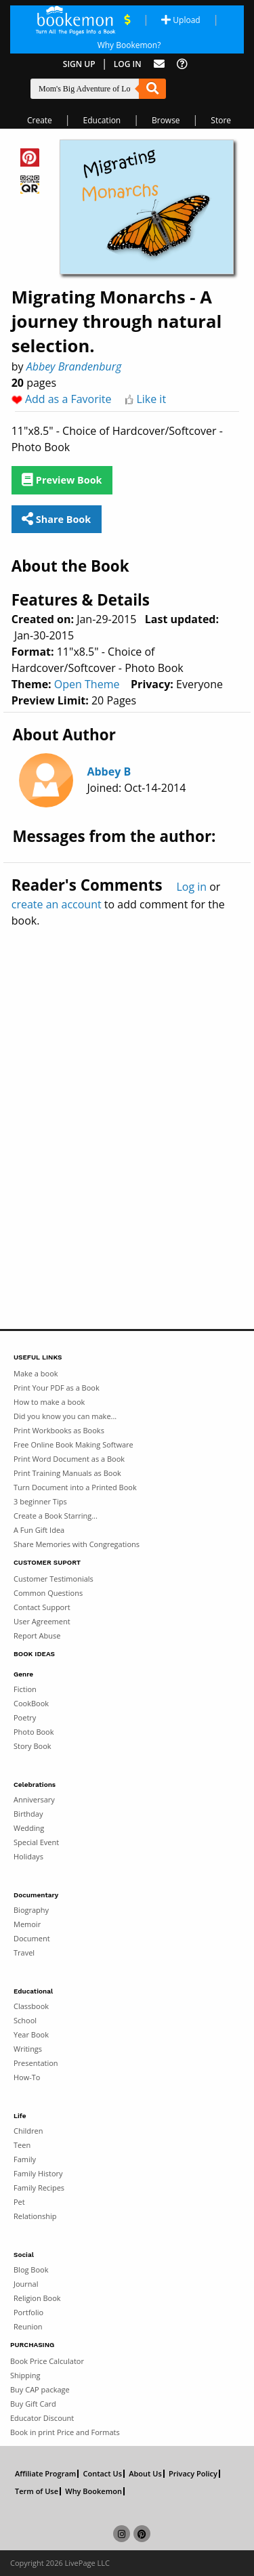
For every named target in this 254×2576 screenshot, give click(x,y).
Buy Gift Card (33, 2404)
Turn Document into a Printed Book (75, 1487)
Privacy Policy (193, 2474)
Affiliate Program (45, 2474)
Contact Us (102, 2474)
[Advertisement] (127, 1099)
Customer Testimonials (53, 1579)
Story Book (32, 1746)
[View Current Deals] (127, 20)
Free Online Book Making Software (73, 1444)
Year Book (31, 2034)
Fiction (25, 1689)
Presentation (36, 2063)
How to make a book (49, 1402)
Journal (26, 2284)
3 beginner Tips (40, 1501)
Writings (28, 2049)
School (25, 2020)
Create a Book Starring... (56, 1516)
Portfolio (28, 2312)
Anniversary (34, 1799)
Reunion (28, 2326)
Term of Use (36, 2491)
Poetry (25, 1717)
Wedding (29, 1828)
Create (39, 120)
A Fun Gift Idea (39, 1530)
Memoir (27, 1924)
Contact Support (42, 1607)
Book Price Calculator (47, 2361)
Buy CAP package (40, 2389)
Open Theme (87, 684)
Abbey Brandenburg (74, 366)
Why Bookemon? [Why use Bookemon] (129, 45)
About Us (145, 2474)
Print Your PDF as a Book (57, 1387)
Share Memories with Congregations (77, 1544)
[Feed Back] (159, 64)
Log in (191, 886)
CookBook (31, 1703)
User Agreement (42, 1621)
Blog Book (31, 2269)
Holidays (28, 1856)
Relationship (35, 2216)
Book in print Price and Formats (65, 2432)
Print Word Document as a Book (69, 1459)
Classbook (31, 2006)
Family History (38, 2173)
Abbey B (109, 771)
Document (32, 1938)
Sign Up (79, 64)
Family (25, 2159)
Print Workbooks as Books (59, 1430)
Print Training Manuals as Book (67, 1473)
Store (221, 120)
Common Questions (48, 1593)
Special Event (36, 1842)
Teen (22, 2145)
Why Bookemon (93, 2491)
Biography (31, 1910)
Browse (166, 120)
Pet (19, 2202)
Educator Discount (42, 2418)
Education (102, 120)
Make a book (36, 1373)
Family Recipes (39, 2187)
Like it (151, 399)
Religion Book (37, 2298)
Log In (128, 64)
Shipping (25, 2375)
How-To (27, 2077)
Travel (24, 1952)
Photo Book (34, 1732)
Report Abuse (37, 1635)
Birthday (28, 1814)
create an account (57, 904)
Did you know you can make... (65, 1416)
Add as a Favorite (68, 399)
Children (28, 2131)
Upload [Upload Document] (180, 20)
